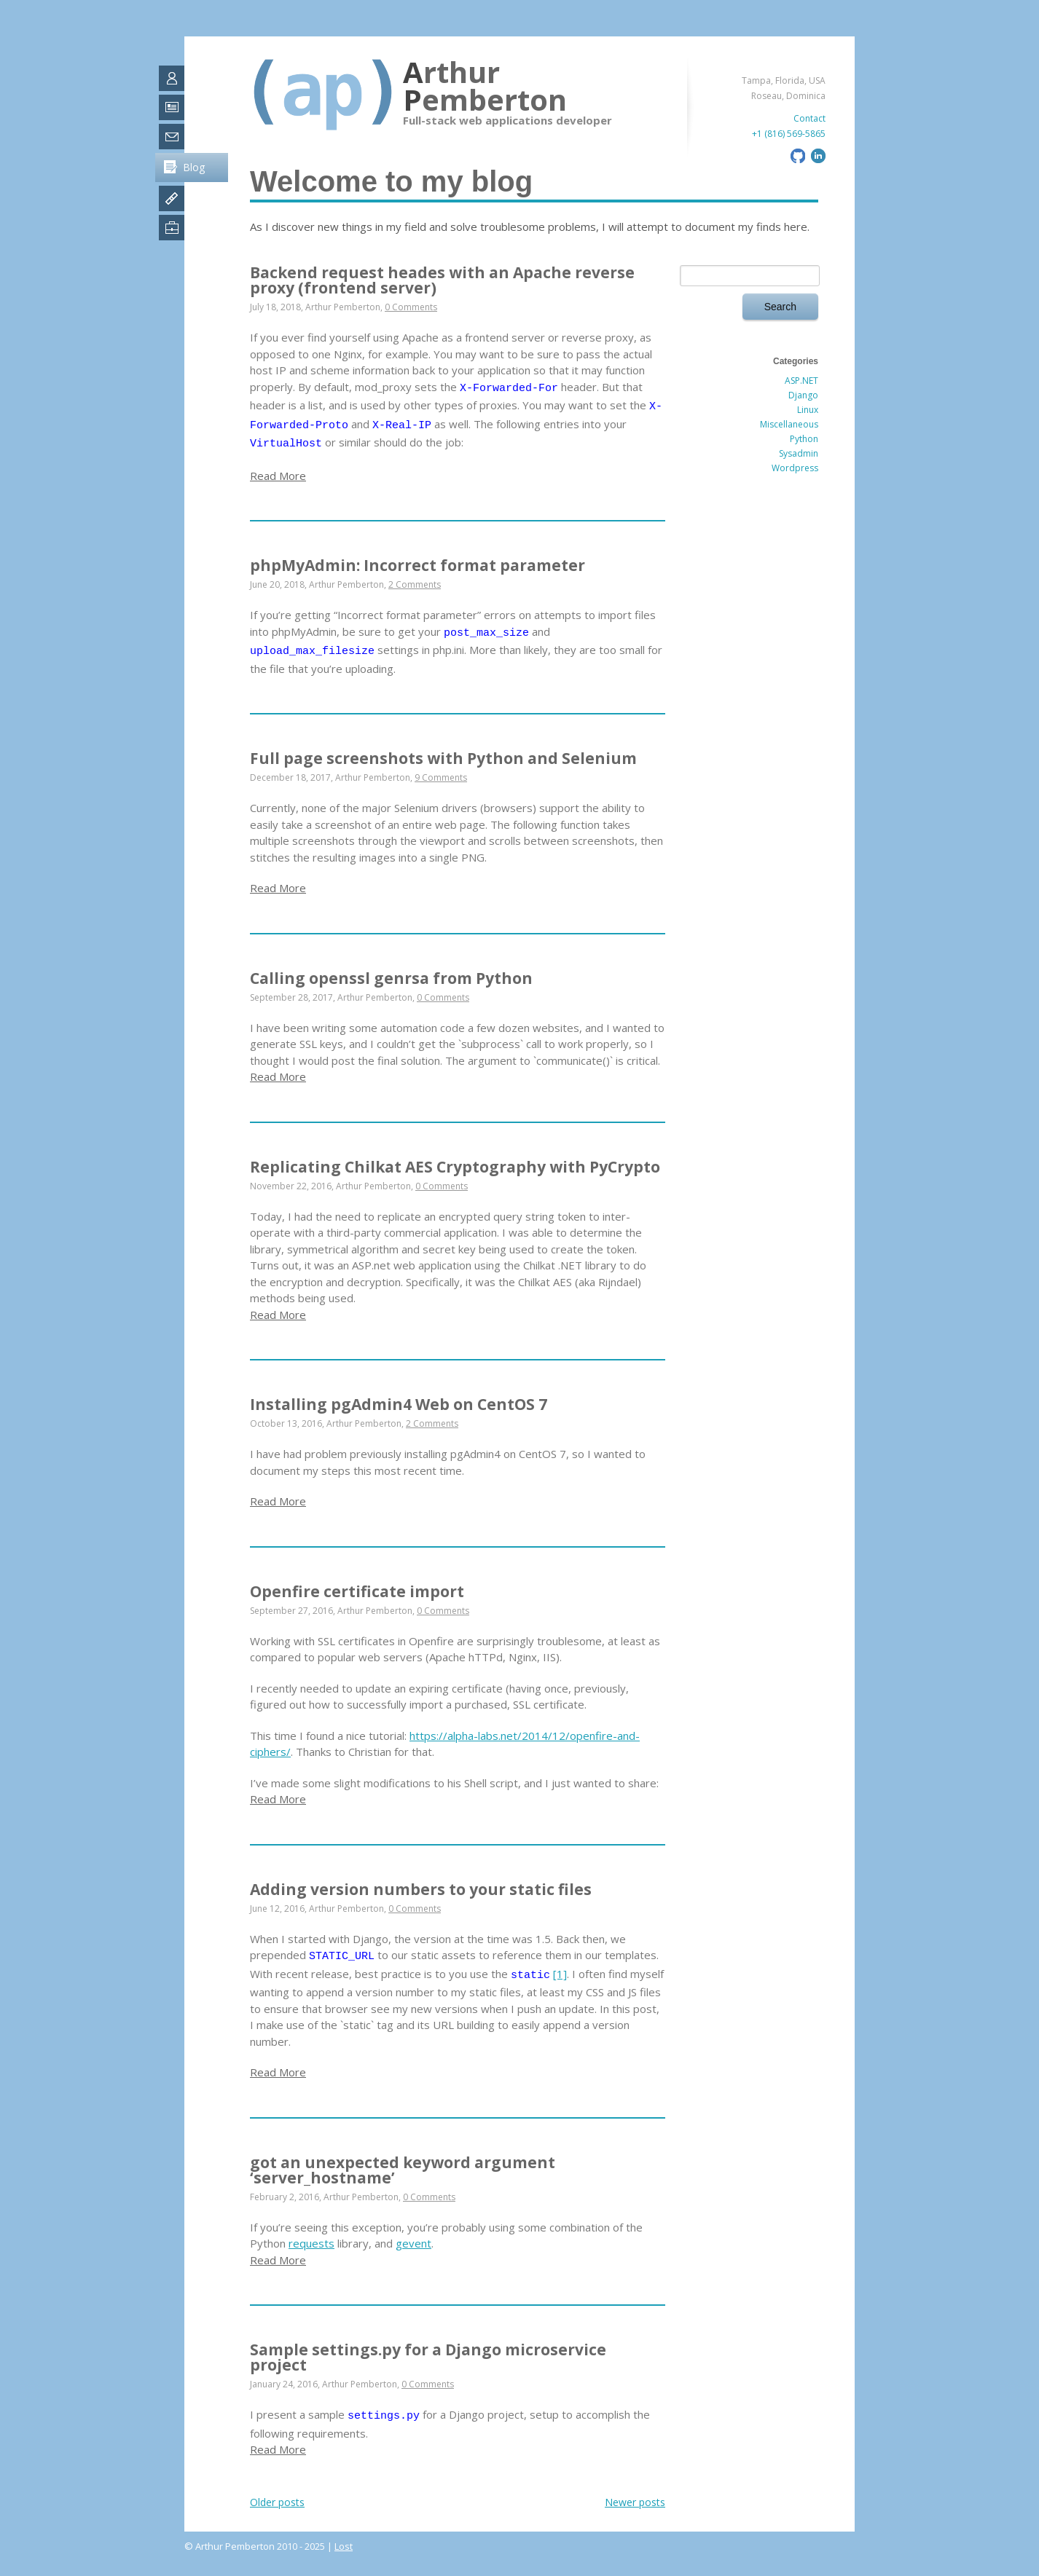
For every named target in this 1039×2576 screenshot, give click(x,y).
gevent (413, 2243)
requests (311, 2243)
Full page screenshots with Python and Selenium (443, 758)
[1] (560, 1973)
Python (804, 439)
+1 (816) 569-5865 (789, 133)
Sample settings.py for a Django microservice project (428, 2357)
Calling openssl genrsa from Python (391, 978)
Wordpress (795, 468)
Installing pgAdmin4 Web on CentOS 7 (398, 1404)
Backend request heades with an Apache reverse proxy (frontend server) (442, 280)
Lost (343, 2546)
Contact (809, 118)
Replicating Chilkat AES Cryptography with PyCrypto (455, 1167)
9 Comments (441, 777)
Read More (278, 475)
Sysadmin (798, 453)
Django (803, 395)
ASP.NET (801, 380)
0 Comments (411, 307)
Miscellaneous (789, 424)
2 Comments (414, 584)
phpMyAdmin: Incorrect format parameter (417, 565)
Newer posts (635, 2502)
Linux (807, 409)
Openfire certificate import (357, 1591)
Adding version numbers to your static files (421, 1889)
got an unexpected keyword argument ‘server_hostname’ (402, 2170)
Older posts (277, 2502)
